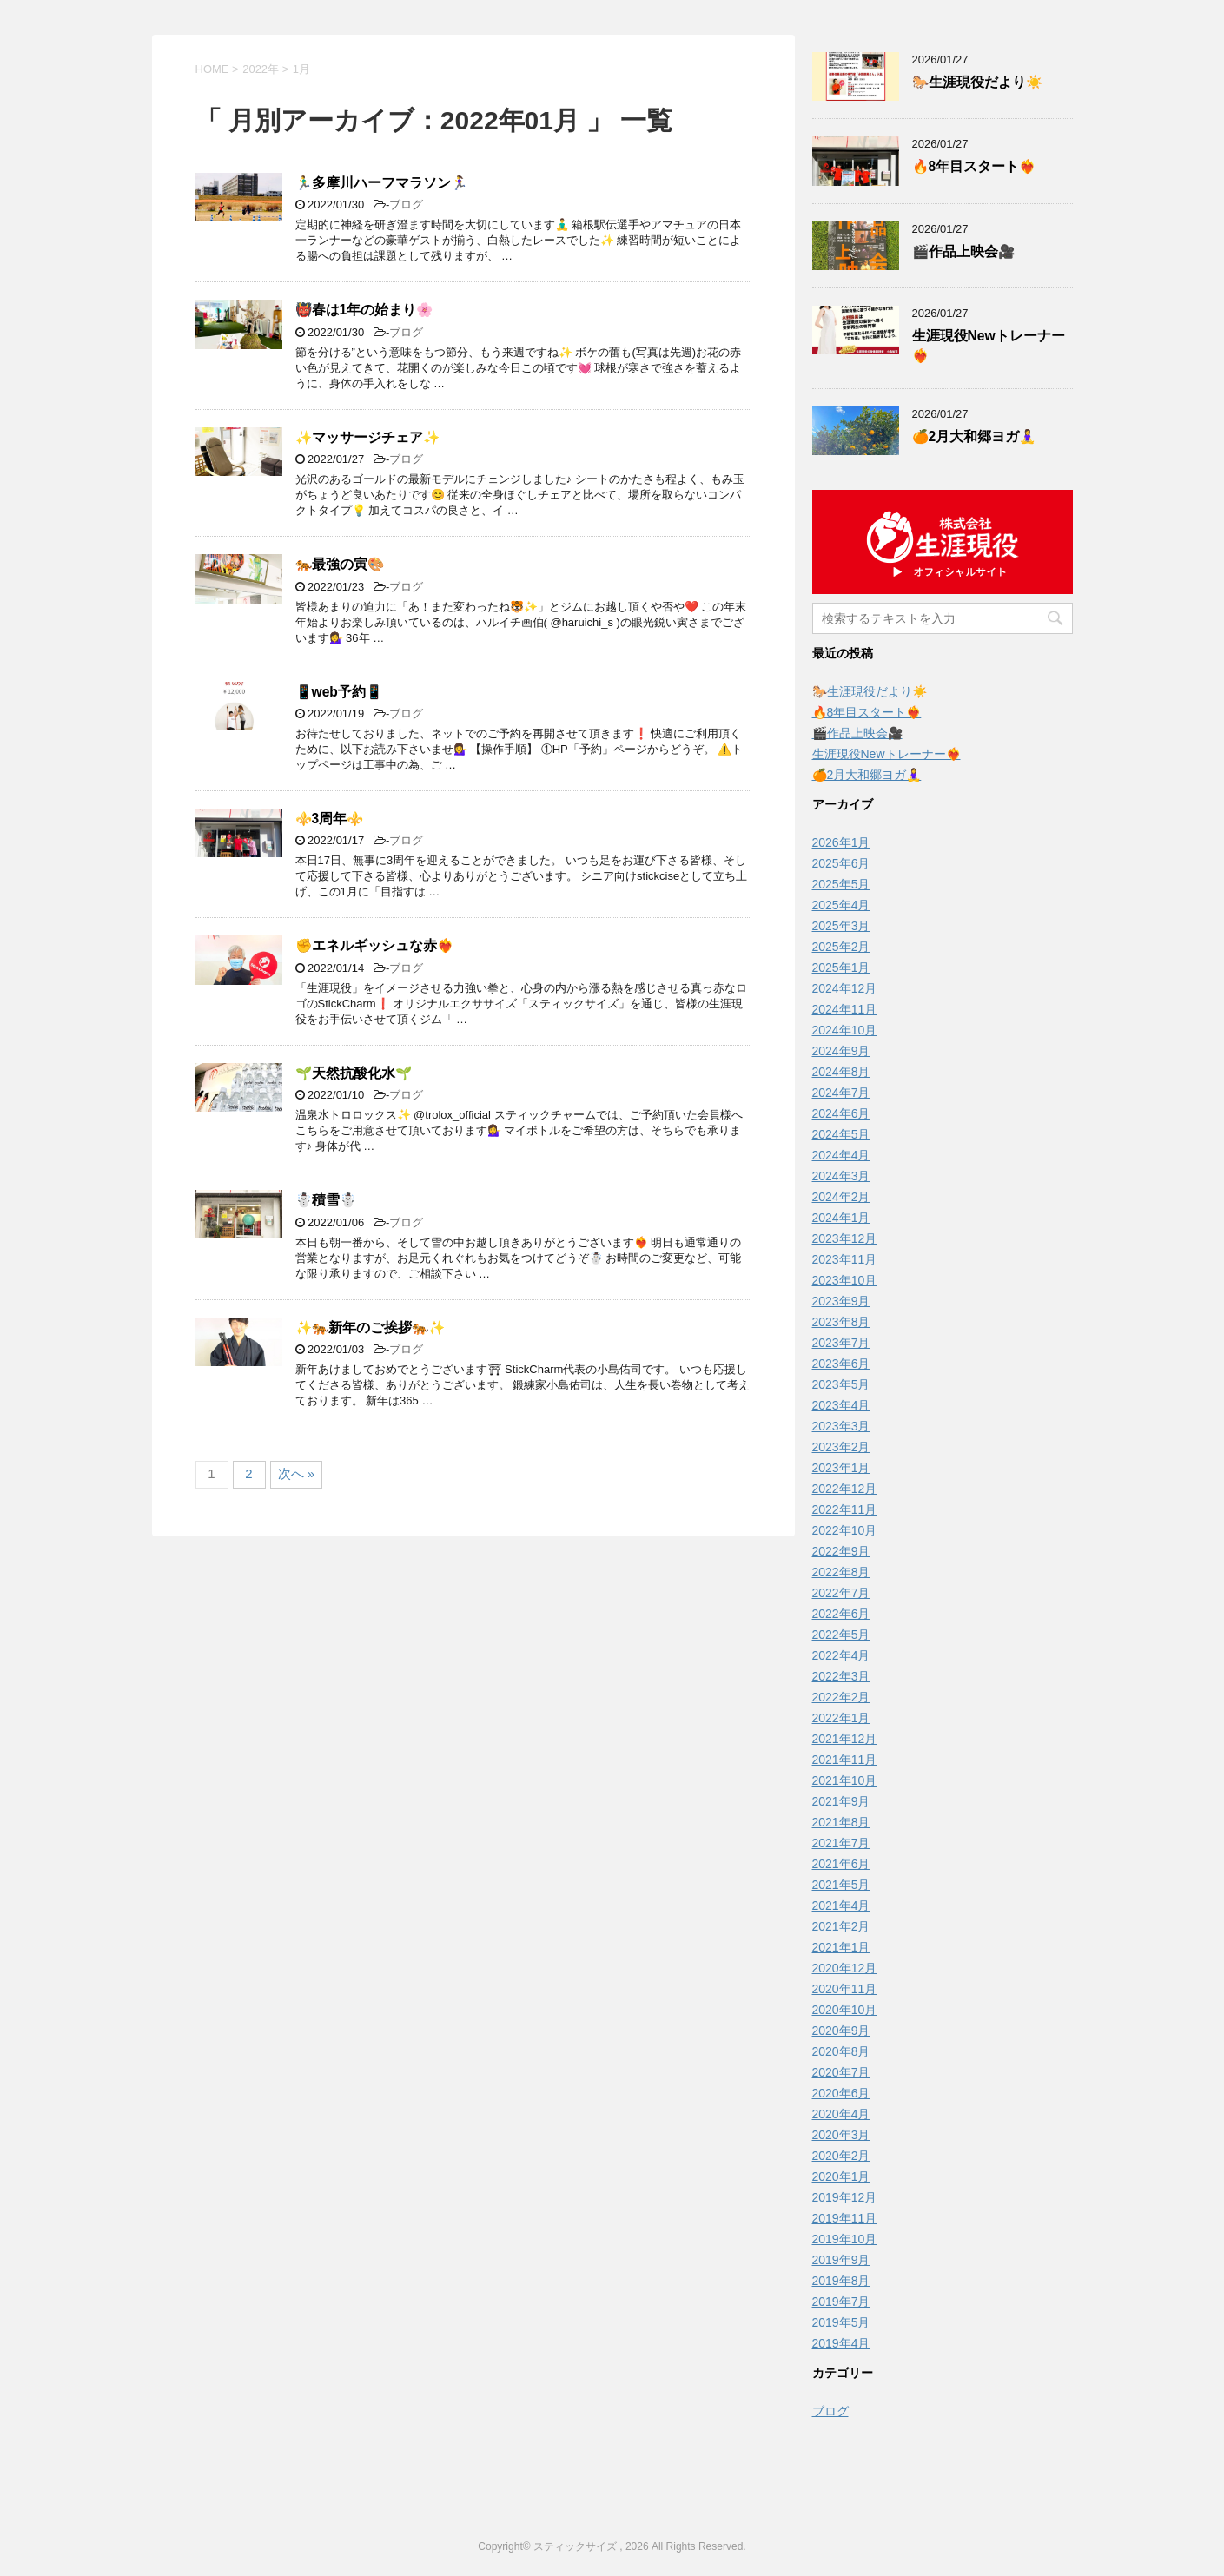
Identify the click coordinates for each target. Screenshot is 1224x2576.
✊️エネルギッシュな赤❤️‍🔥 (374, 945)
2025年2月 (841, 947)
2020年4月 (841, 2114)
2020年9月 (841, 2031)
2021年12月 (844, 1739)
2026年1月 (841, 842)
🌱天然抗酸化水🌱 (353, 1073)
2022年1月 (841, 1718)
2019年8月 (841, 2281)
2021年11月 (844, 1760)
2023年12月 (844, 1238)
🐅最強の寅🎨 (339, 564)
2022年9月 (841, 1551)
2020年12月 (844, 1968)
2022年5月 (841, 1634)
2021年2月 (841, 1926)
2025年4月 (841, 905)
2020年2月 (841, 2156)
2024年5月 (841, 1134)
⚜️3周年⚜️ (329, 818)
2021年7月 (841, 1843)
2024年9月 (841, 1051)
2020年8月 (841, 2051)
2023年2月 (841, 1447)
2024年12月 (844, 988)
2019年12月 (844, 2197)
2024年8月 (841, 1072)
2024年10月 (844, 1030)
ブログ (406, 204)
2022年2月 (841, 1697)
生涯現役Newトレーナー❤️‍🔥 (886, 754)
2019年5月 (841, 2322)
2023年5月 (841, 1384)
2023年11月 (844, 1259)
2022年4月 (841, 1655)
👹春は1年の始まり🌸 (364, 309)
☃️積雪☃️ (325, 1199)
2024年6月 (841, 1113)
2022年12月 (844, 1489)
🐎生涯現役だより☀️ (977, 82)
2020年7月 (841, 2072)
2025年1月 (841, 967)
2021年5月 (841, 1885)
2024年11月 (844, 1009)
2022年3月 (841, 1676)
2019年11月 (844, 2218)
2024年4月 (841, 1155)
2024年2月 (841, 1197)
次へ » (296, 1473)
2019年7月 (841, 2301)
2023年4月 (841, 1405)
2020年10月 (844, 2010)
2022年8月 (841, 1572)
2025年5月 (841, 884)
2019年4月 (841, 2343)
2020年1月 (841, 2176)
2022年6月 (841, 1614)
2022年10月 (844, 1530)
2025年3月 (841, 926)
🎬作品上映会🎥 (963, 251)
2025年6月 (841, 863)
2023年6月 (841, 1364)
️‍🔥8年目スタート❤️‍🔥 (974, 166)
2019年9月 (841, 2260)
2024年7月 (841, 1093)
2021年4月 (841, 1905)
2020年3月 (841, 2135)
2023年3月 (841, 1426)
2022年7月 (841, 1593)
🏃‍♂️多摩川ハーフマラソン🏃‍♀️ (381, 182)
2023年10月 (844, 1280)
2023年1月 (841, 1468)
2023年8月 (841, 1322)
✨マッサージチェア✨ (367, 437)
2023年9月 (841, 1301)
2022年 (260, 69)
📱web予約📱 (338, 691)
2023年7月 (841, 1343)
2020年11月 (844, 1989)
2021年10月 (844, 1780)
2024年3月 (841, 1176)
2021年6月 (841, 1864)
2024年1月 (841, 1218)
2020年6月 (841, 2093)
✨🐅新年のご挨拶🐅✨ (370, 1327)
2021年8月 (841, 1822)
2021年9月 (841, 1801)
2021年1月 (841, 1947)
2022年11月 (844, 1509)
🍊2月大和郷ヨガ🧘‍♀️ (974, 436)
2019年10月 (844, 2239)
